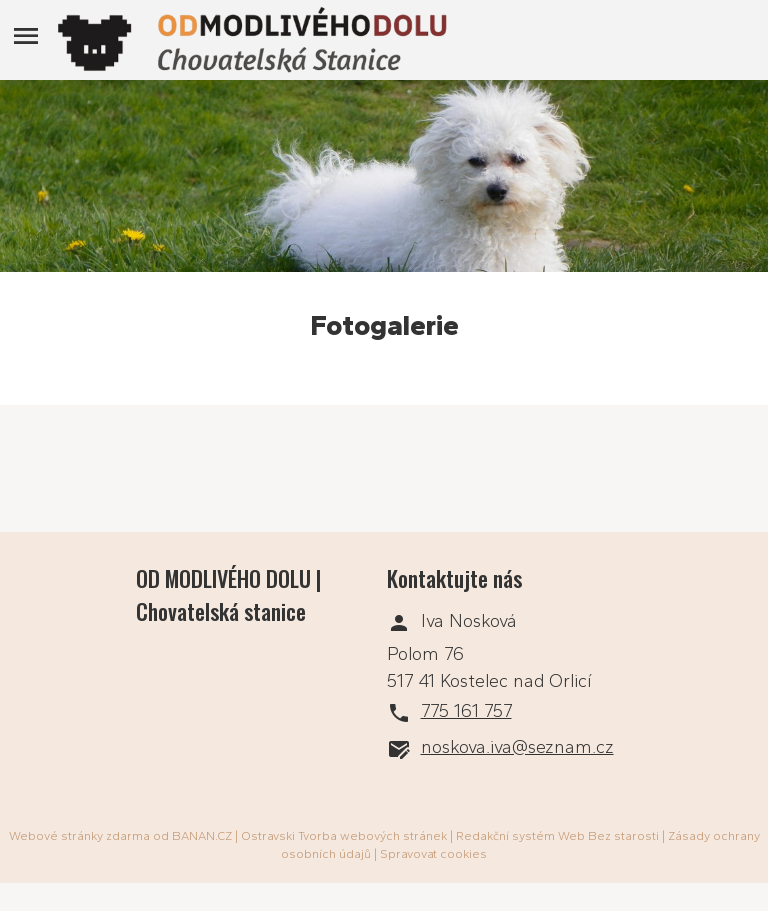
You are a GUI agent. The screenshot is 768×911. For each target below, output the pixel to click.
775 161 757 (466, 711)
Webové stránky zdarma (79, 836)
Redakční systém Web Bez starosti (557, 836)
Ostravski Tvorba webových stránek (344, 836)
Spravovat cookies (433, 854)
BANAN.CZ (202, 836)
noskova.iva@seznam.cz (517, 747)
